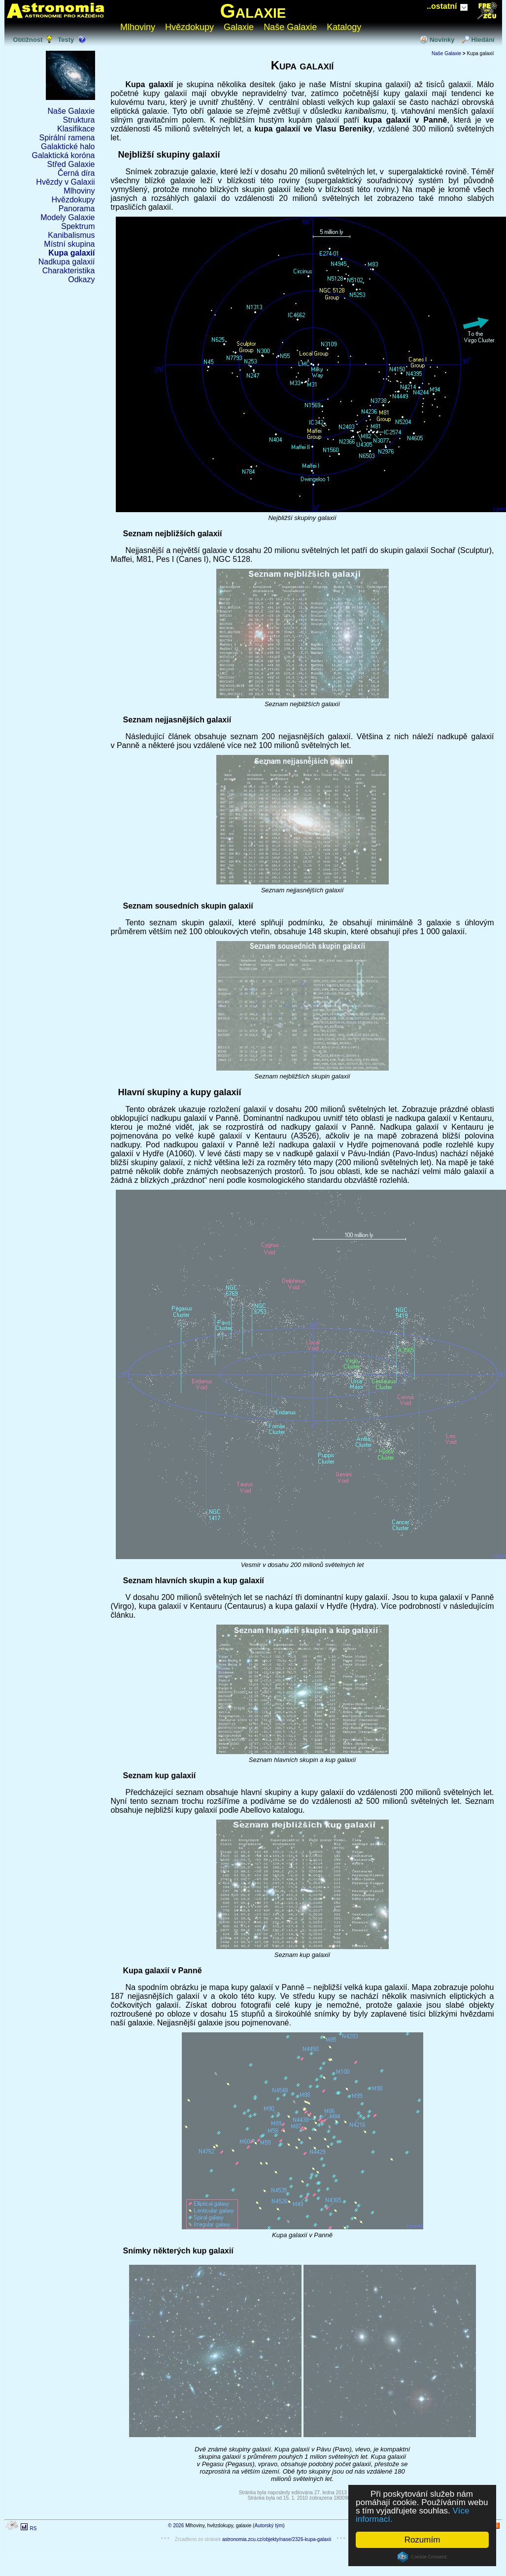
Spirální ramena (67, 137)
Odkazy (81, 279)
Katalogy (344, 27)
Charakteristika (68, 270)
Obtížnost (27, 39)
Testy (66, 39)
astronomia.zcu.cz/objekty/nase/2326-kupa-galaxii (276, 2539)
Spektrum (78, 226)
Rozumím (422, 2539)
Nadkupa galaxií (66, 262)
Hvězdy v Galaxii (65, 182)
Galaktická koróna (63, 155)
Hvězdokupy (189, 27)
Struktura (79, 120)
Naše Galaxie (290, 27)
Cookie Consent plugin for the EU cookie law (422, 2556)
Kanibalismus (71, 235)
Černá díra (76, 173)
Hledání (483, 39)
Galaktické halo (68, 146)
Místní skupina (69, 244)
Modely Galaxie (67, 217)
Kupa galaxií (71, 253)
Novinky (442, 39)
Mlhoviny (137, 27)
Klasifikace (76, 129)
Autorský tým (268, 2525)
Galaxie (253, 11)
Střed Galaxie (71, 164)
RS (33, 2528)
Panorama (77, 208)
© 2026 (176, 2525)
